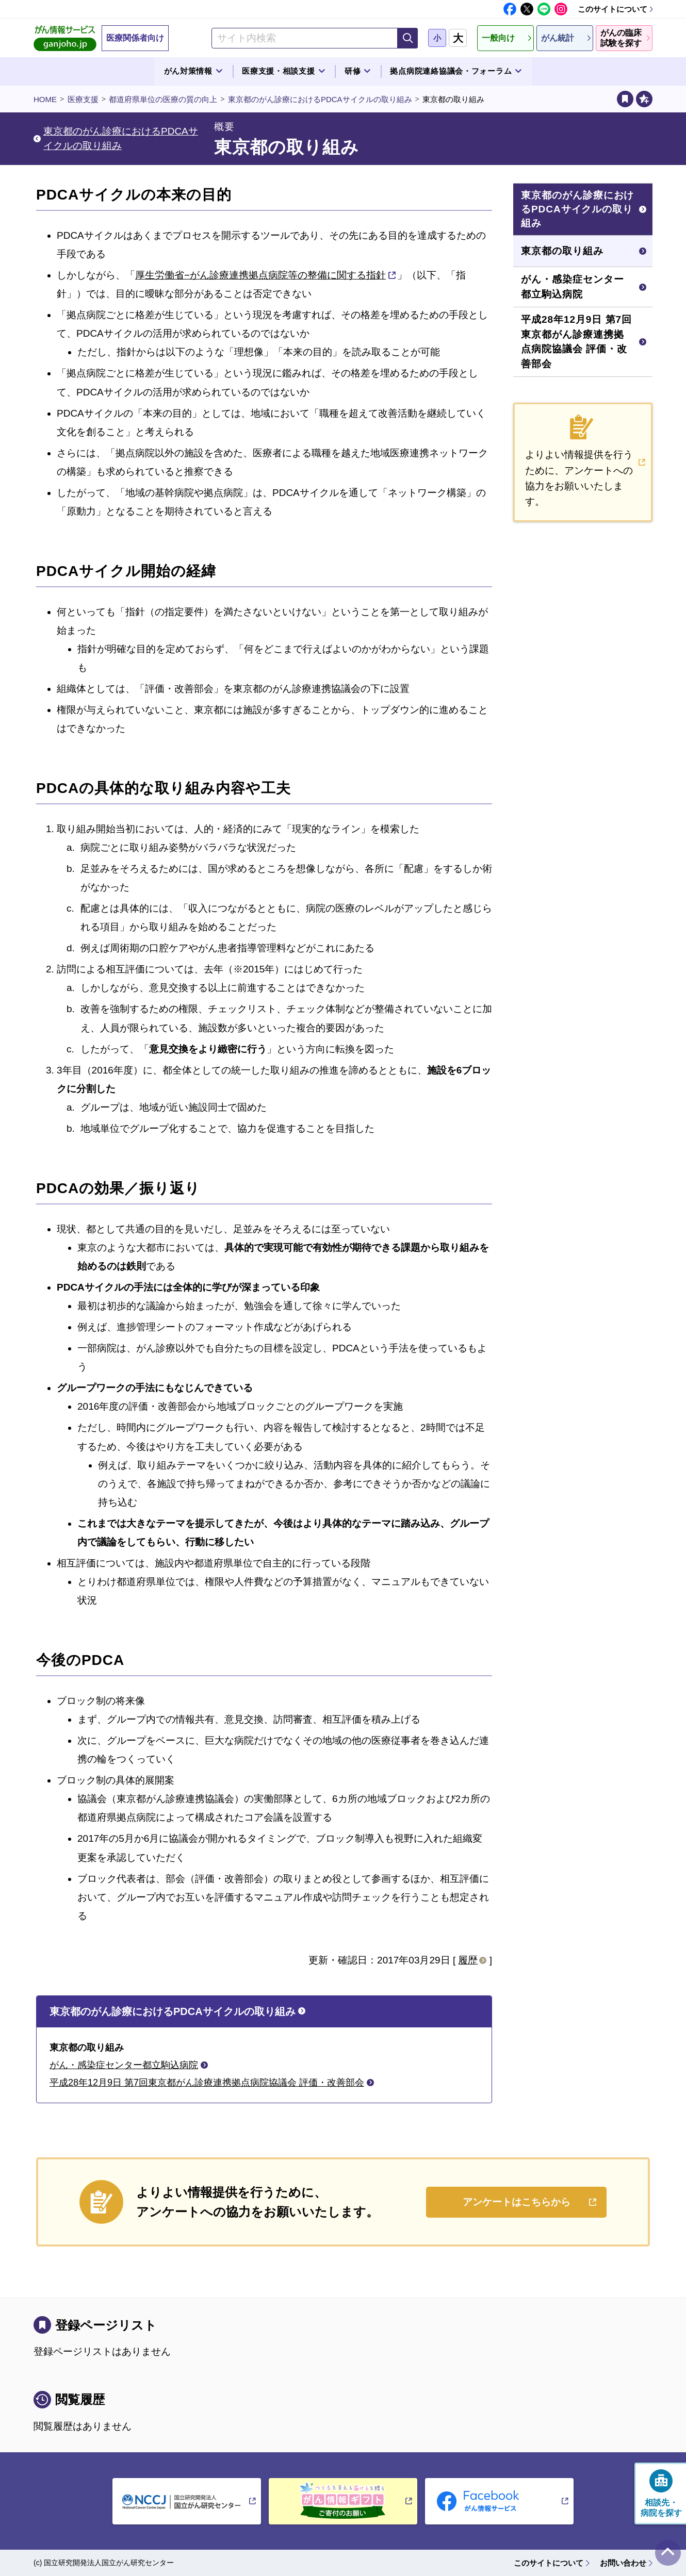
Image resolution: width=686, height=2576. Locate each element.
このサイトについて (612, 9)
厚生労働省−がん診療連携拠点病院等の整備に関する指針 (260, 275)
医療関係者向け (135, 38)
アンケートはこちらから (516, 2202)
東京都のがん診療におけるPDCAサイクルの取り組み (320, 99)
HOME (45, 99)
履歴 (468, 1960)
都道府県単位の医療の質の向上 (163, 99)
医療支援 (83, 99)
